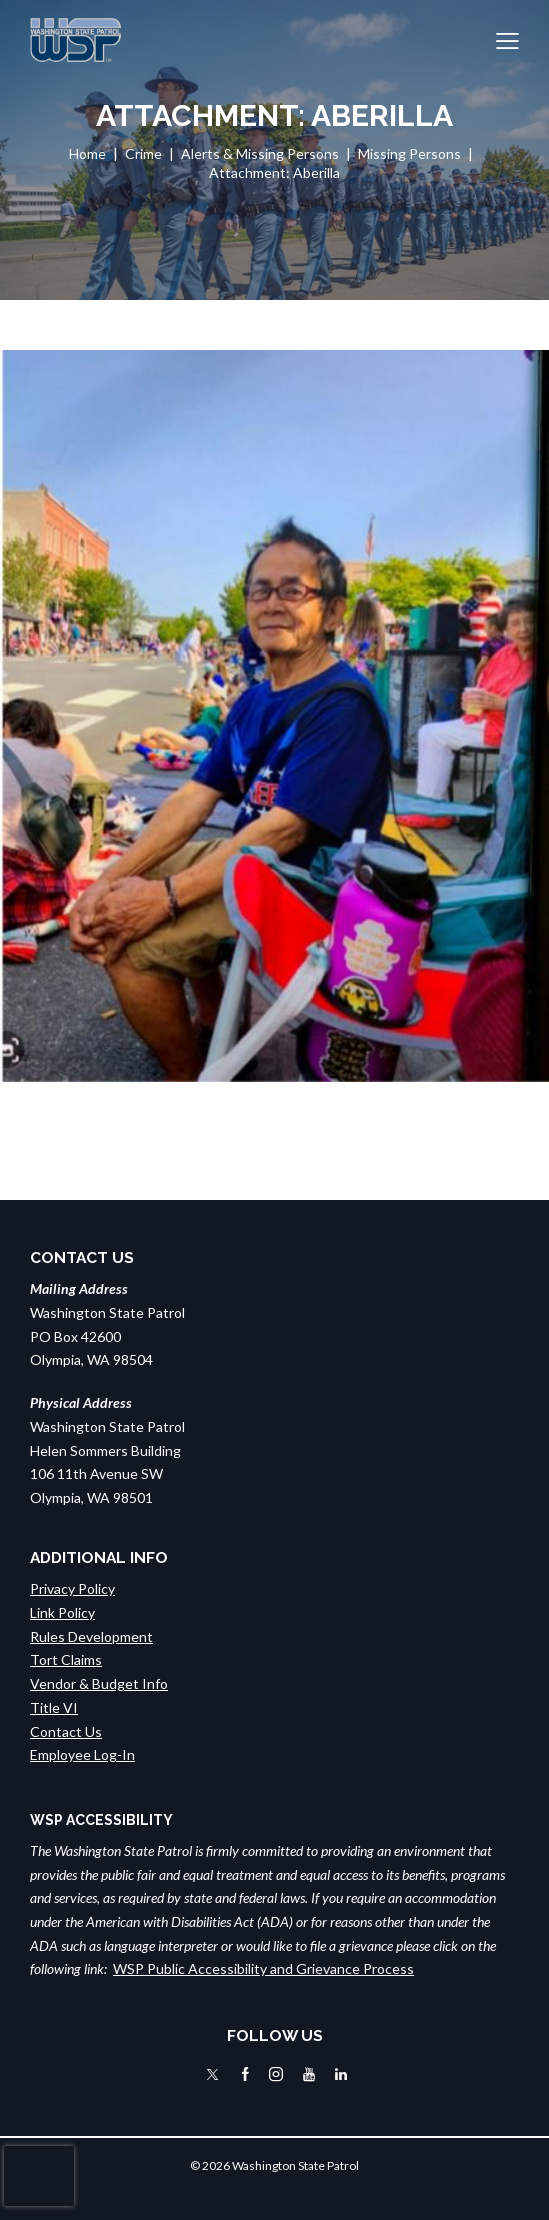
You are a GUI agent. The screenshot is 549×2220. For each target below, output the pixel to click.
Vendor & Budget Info (99, 1683)
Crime (143, 153)
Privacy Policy (72, 1588)
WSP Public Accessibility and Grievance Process (263, 1968)
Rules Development (91, 1636)
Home (87, 153)
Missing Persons (409, 153)
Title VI (54, 1707)
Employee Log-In (82, 1754)
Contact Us (66, 1731)
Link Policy (62, 1612)
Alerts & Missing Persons (260, 153)
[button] (507, 40)
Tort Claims (66, 1659)
